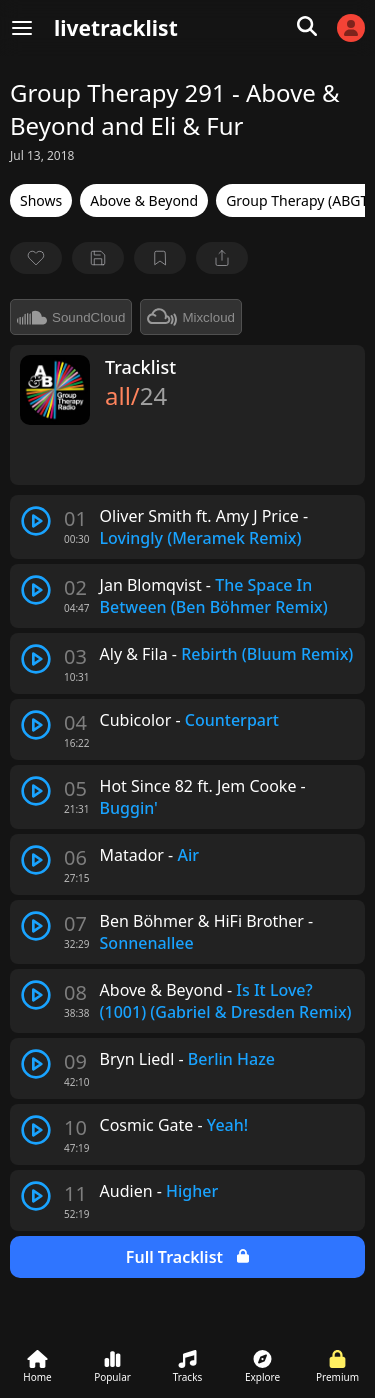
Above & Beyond (144, 200)
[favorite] (36, 258)
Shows (41, 200)
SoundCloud (71, 317)
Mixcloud (191, 317)
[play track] (36, 521)
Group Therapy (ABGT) (299, 200)
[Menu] (22, 28)
